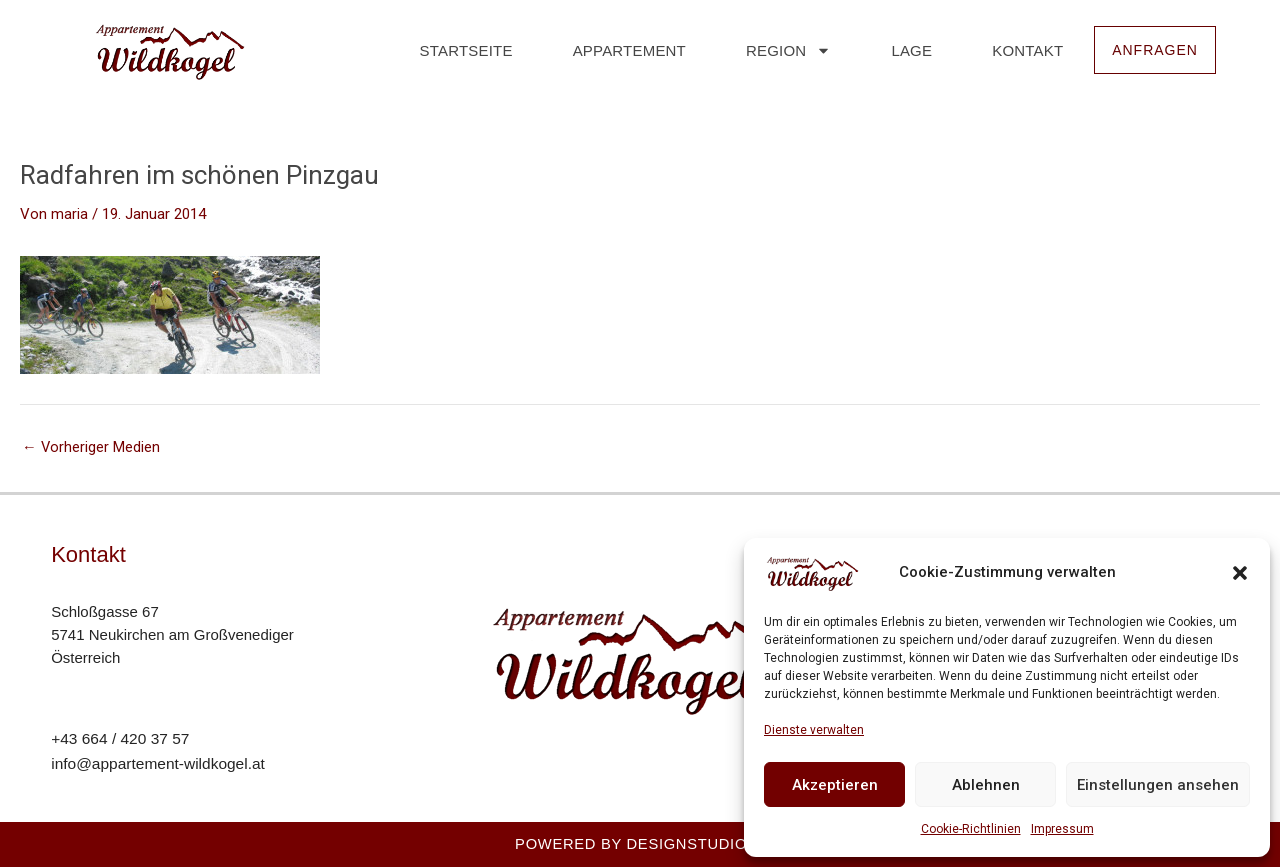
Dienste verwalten (814, 730)
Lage (906, 50)
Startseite (460, 50)
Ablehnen (986, 785)
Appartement (623, 50)
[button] (1240, 573)
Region (782, 50)
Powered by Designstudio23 (640, 843)
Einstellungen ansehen (1158, 785)
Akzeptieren (835, 785)
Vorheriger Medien (91, 447)
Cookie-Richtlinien (971, 829)
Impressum (1062, 829)
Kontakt (1021, 50)
